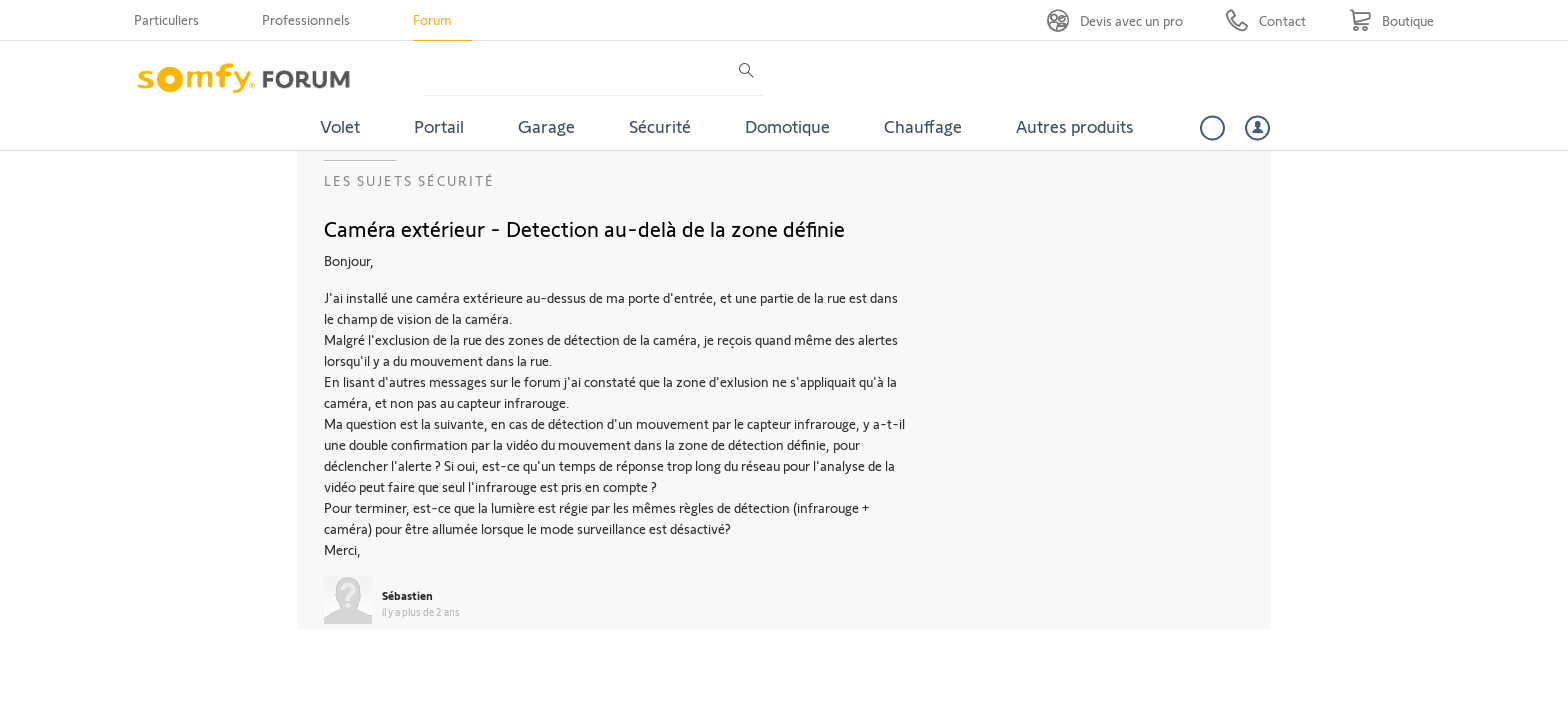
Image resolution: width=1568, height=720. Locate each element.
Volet (340, 126)
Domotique (787, 126)
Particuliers (166, 19)
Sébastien (407, 595)
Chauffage (923, 126)
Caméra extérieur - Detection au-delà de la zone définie (584, 228)
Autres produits (1075, 126)
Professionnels (306, 19)
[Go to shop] (1391, 20)
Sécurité (660, 126)
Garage (546, 126)
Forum (432, 19)
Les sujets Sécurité (409, 180)
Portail (439, 126)
